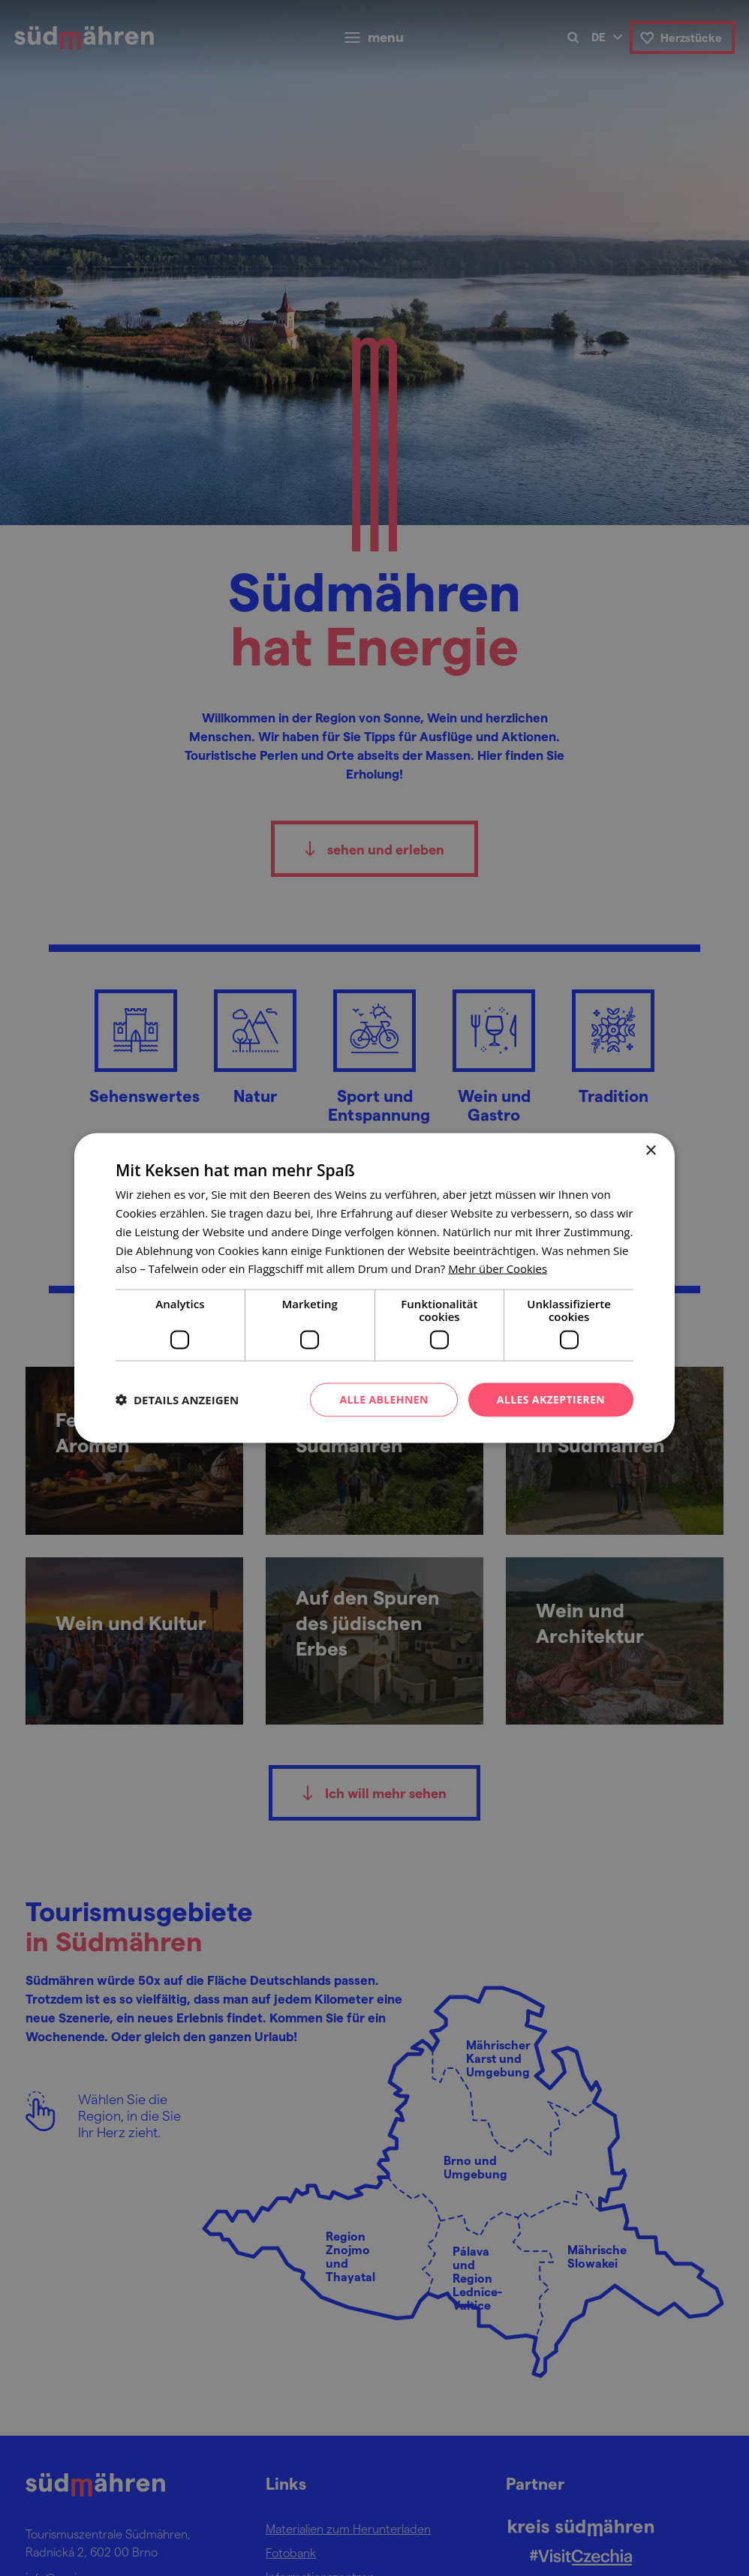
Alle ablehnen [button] (383, 1399)
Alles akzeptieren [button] (551, 1399)
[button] (177, 1400)
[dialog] (374, 1288)
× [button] (650, 1151)
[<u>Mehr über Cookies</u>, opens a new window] (498, 1268)
